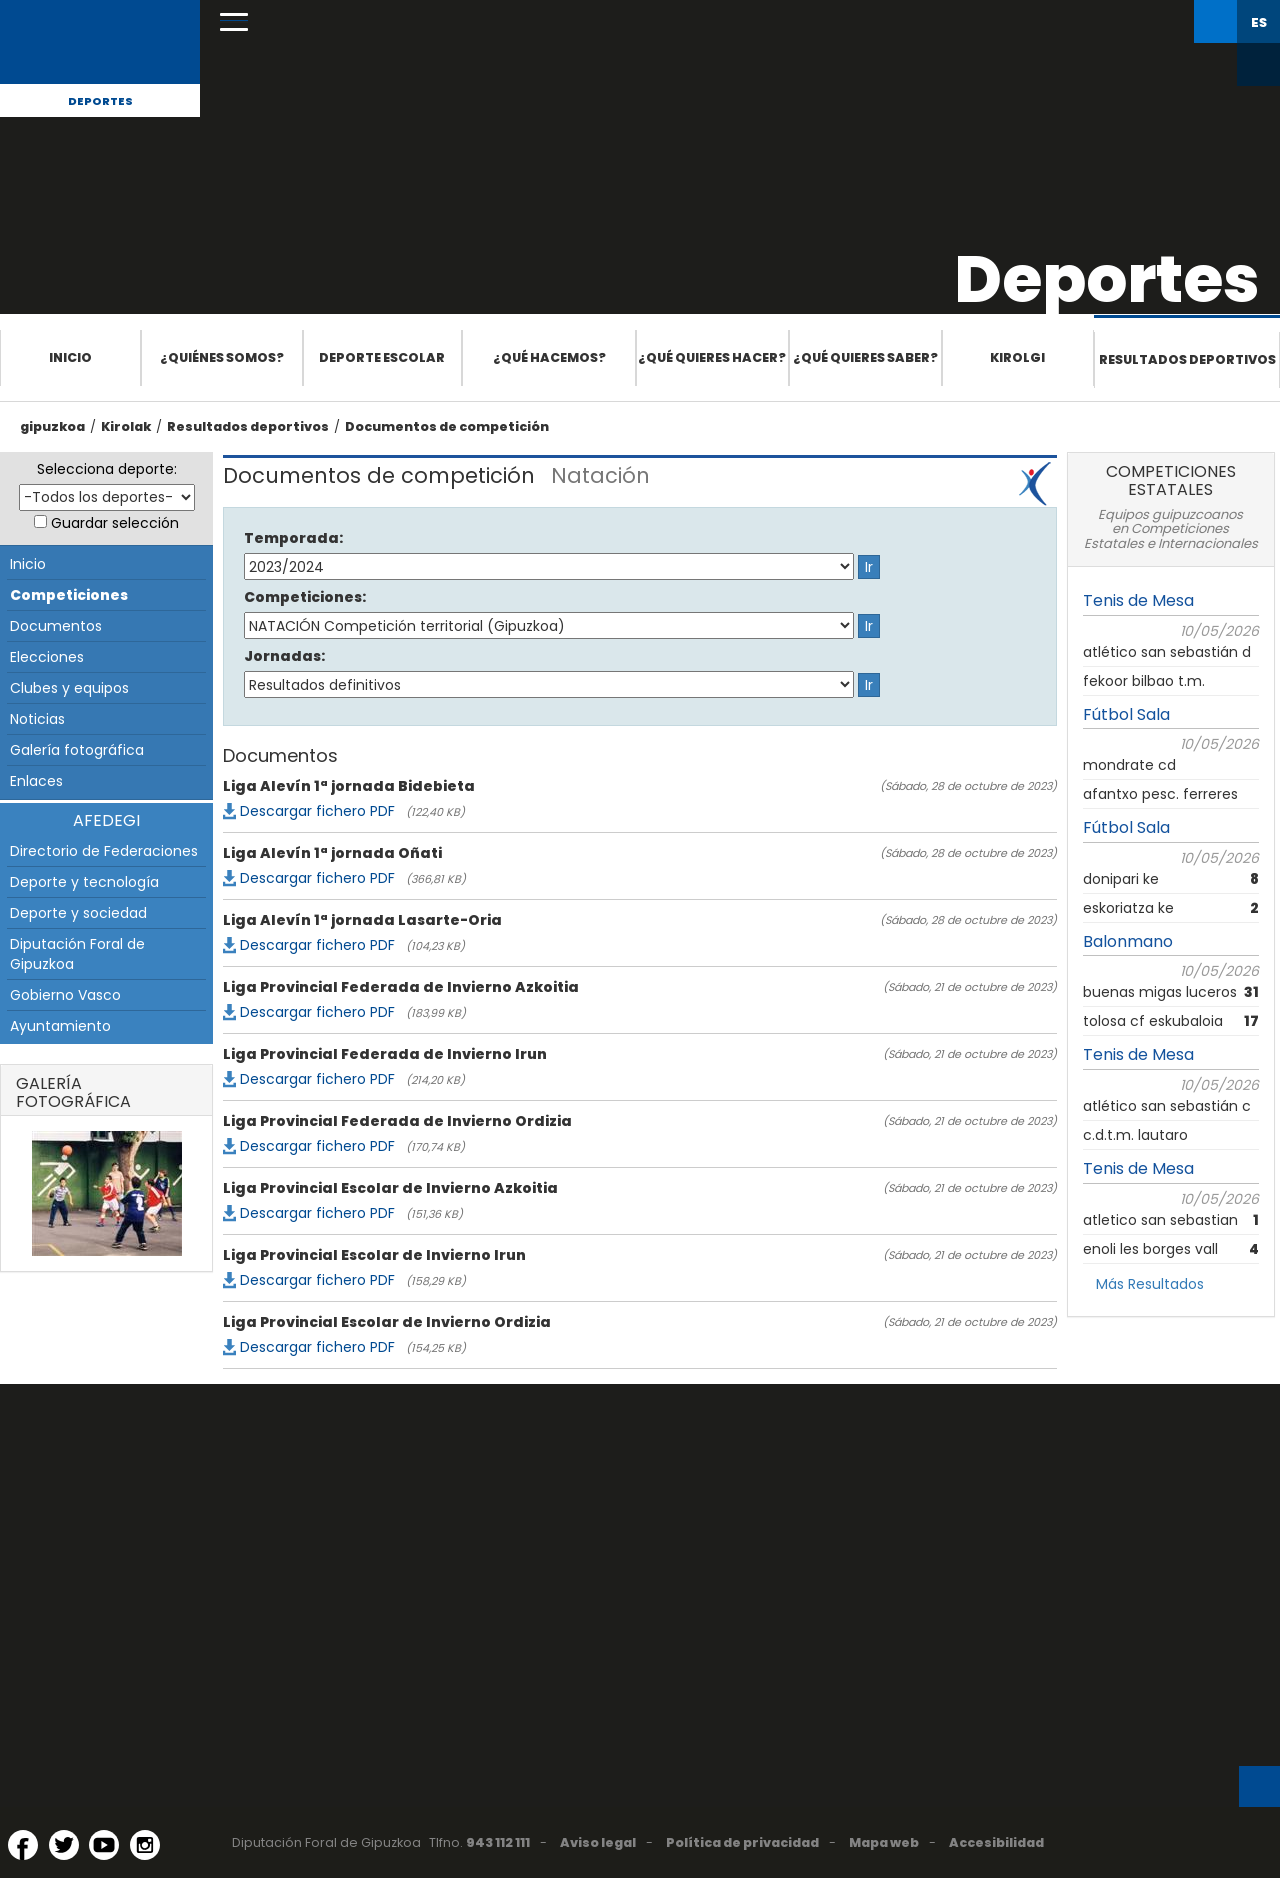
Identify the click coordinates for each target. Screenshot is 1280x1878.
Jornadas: (284, 656)
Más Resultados (1150, 1284)
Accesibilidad (996, 1842)
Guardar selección (115, 523)
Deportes (100, 101)
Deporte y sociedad (78, 913)
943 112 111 (498, 1842)
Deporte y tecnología (84, 882)
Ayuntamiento (60, 1026)
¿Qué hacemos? (549, 357)
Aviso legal (598, 1842)
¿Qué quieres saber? (865, 357)
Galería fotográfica (77, 750)
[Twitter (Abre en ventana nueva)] (64, 1845)
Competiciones (69, 595)
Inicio (70, 357)
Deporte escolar (382, 357)
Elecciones (47, 657)
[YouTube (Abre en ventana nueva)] (104, 1845)
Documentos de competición (447, 426)
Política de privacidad (742, 1842)
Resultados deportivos (1187, 359)
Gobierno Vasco (65, 995)
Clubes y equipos (69, 688)
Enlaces (36, 781)
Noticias (37, 719)
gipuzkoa (52, 426)
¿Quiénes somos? (222, 357)
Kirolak (126, 426)
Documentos (56, 626)
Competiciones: (305, 597)
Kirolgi (1017, 357)
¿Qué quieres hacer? (712, 357)
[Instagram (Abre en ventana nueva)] (145, 1845)
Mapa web (884, 1842)
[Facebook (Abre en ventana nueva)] (23, 1845)
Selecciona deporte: (107, 469)
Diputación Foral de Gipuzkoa (77, 954)
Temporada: (293, 538)
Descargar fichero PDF (317, 811)
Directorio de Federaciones (104, 851)
